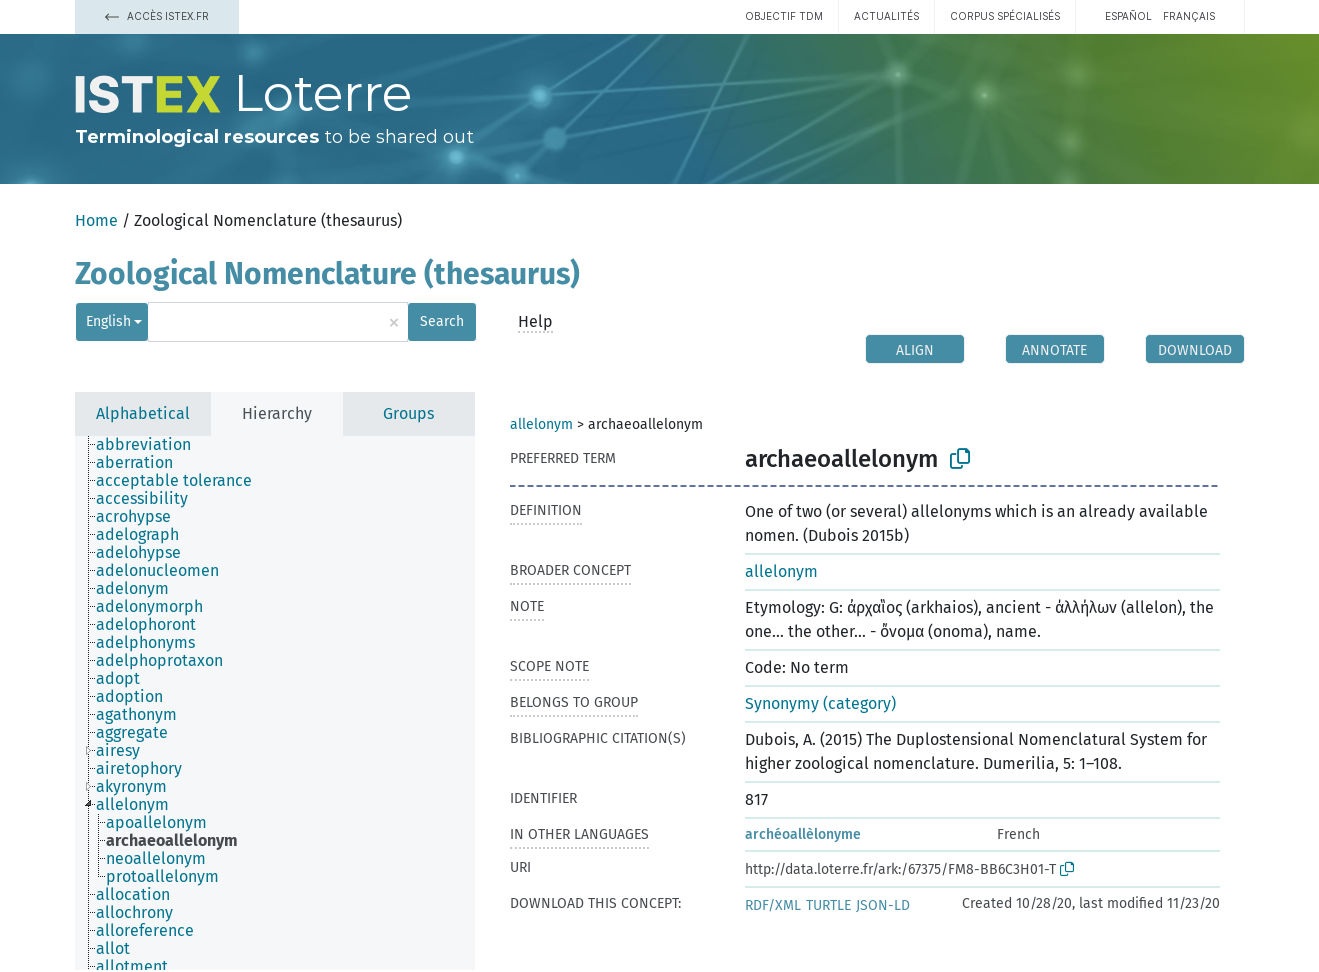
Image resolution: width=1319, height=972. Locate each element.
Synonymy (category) (820, 703)
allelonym (541, 424)
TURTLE (828, 905)
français (1189, 16)
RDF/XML (773, 905)
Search (442, 321)
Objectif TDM (784, 16)
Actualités (886, 16)
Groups (408, 413)
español (1128, 16)
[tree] (275, 703)
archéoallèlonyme (803, 834)
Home (96, 220)
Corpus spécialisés (1005, 16)
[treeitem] (152, 445)
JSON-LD (883, 905)
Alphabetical (143, 413)
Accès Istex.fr (157, 16)
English (108, 321)
